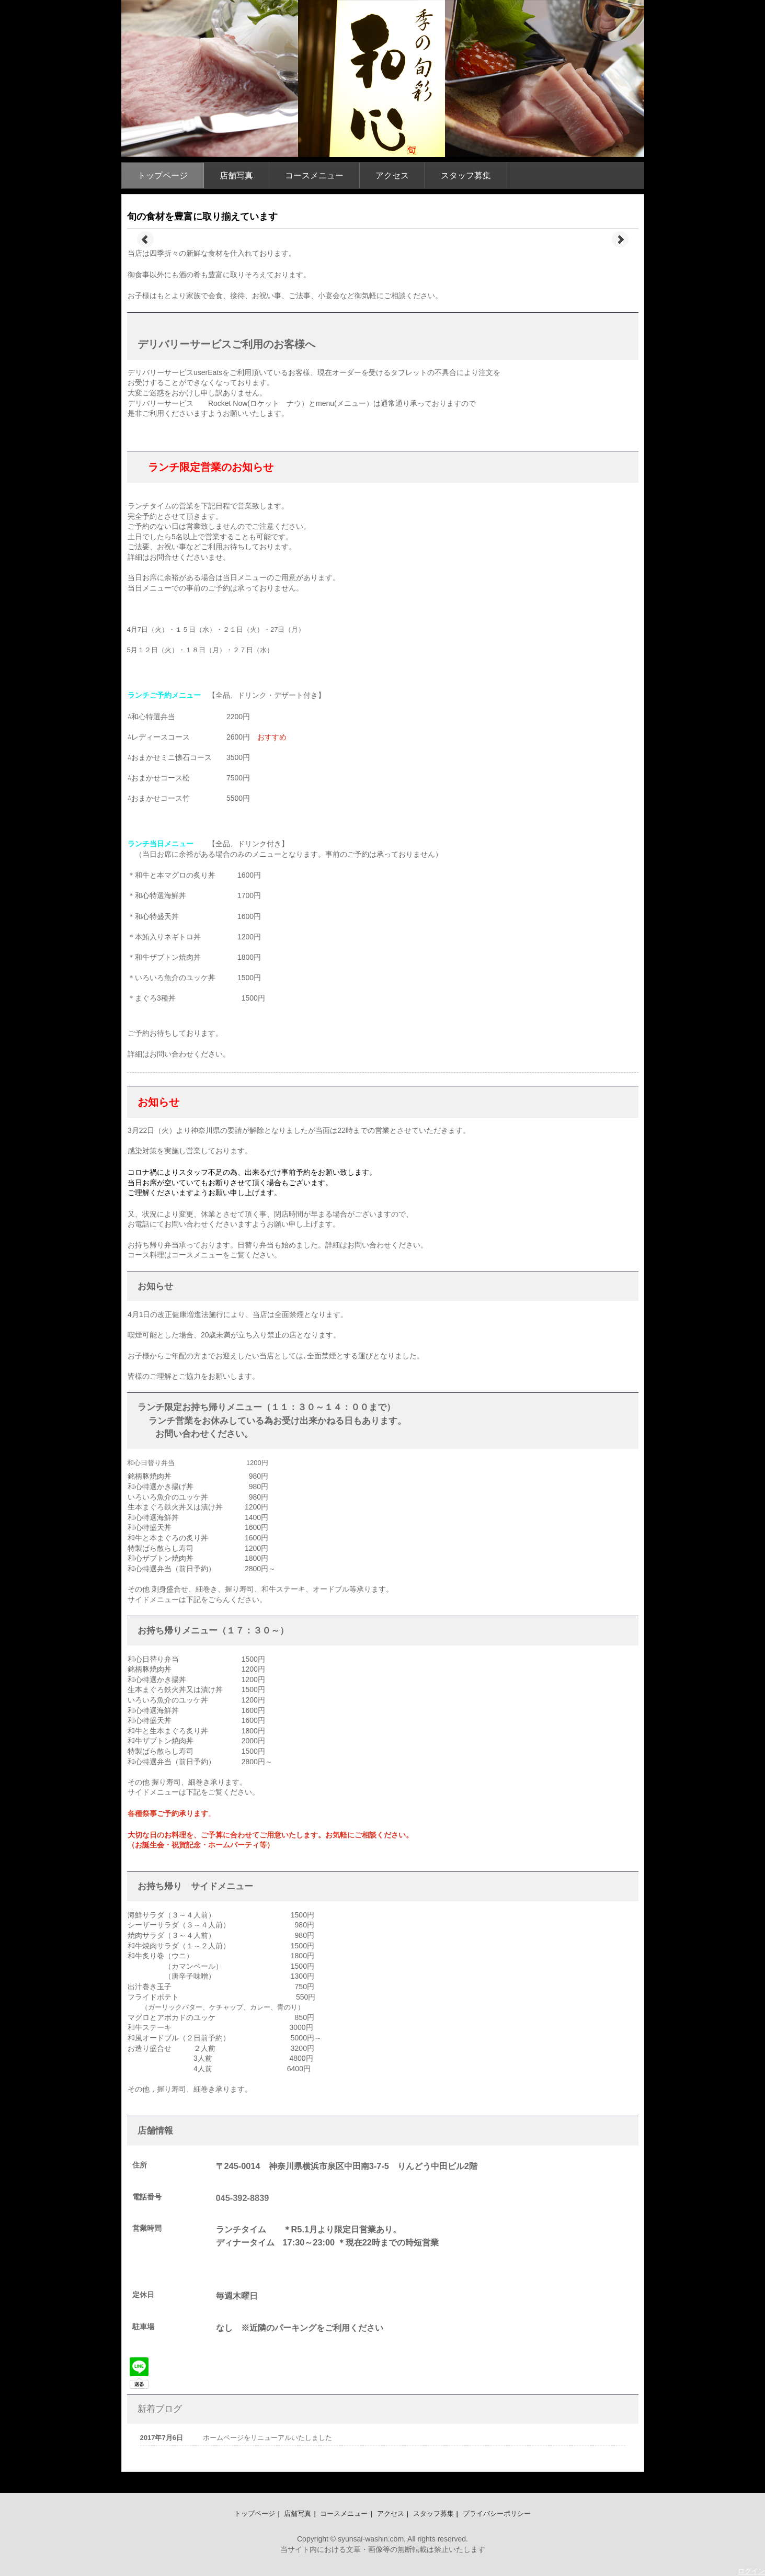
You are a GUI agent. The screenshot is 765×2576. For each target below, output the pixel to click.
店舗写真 (236, 175)
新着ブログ (160, 2409)
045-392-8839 (242, 2198)
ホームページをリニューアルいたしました (267, 2438)
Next (620, 239)
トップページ (163, 175)
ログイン (751, 2571)
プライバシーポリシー (497, 2513)
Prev (145, 239)
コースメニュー (314, 175)
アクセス (392, 175)
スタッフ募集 (466, 175)
